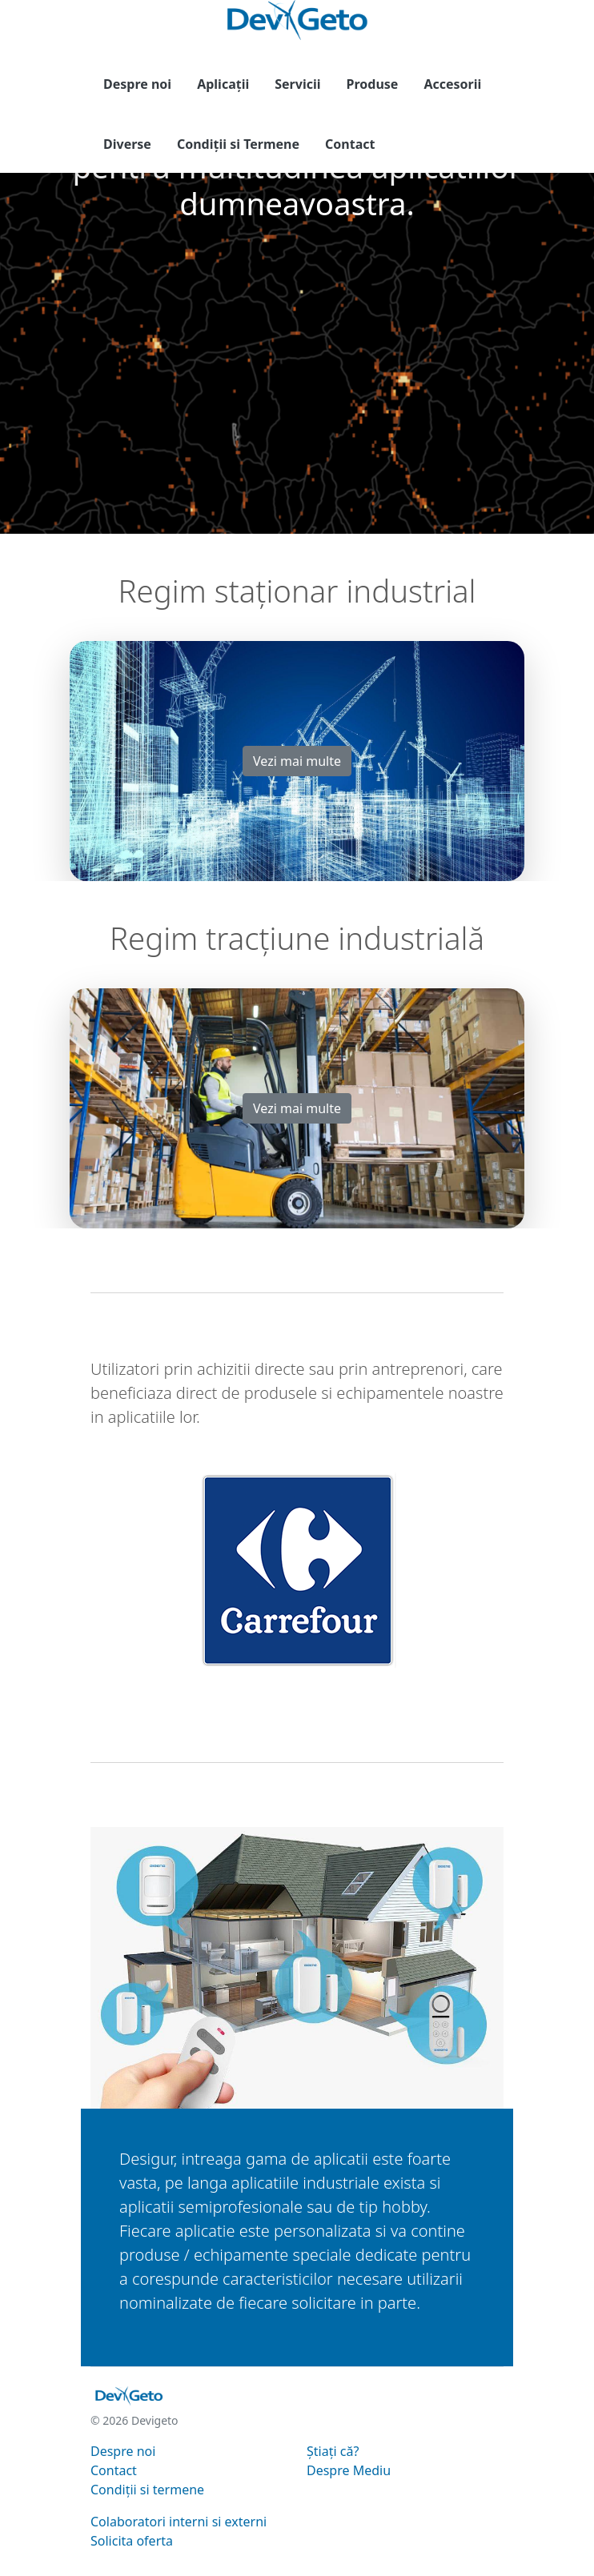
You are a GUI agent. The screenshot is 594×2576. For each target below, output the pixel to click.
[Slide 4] (297, 1676)
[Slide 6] (355, 1676)
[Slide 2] (239, 1676)
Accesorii (452, 84)
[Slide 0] (182, 1676)
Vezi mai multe (297, 761)
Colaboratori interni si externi (178, 2521)
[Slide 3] (268, 1676)
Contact (350, 144)
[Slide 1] (211, 1676)
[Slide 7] (383, 1676)
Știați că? (333, 2451)
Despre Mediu (349, 2470)
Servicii (297, 84)
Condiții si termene (147, 2489)
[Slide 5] (326, 1676)
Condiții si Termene (238, 144)
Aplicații (223, 84)
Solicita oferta (131, 2541)
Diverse (127, 144)
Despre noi (137, 84)
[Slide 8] (412, 1676)
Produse (373, 84)
